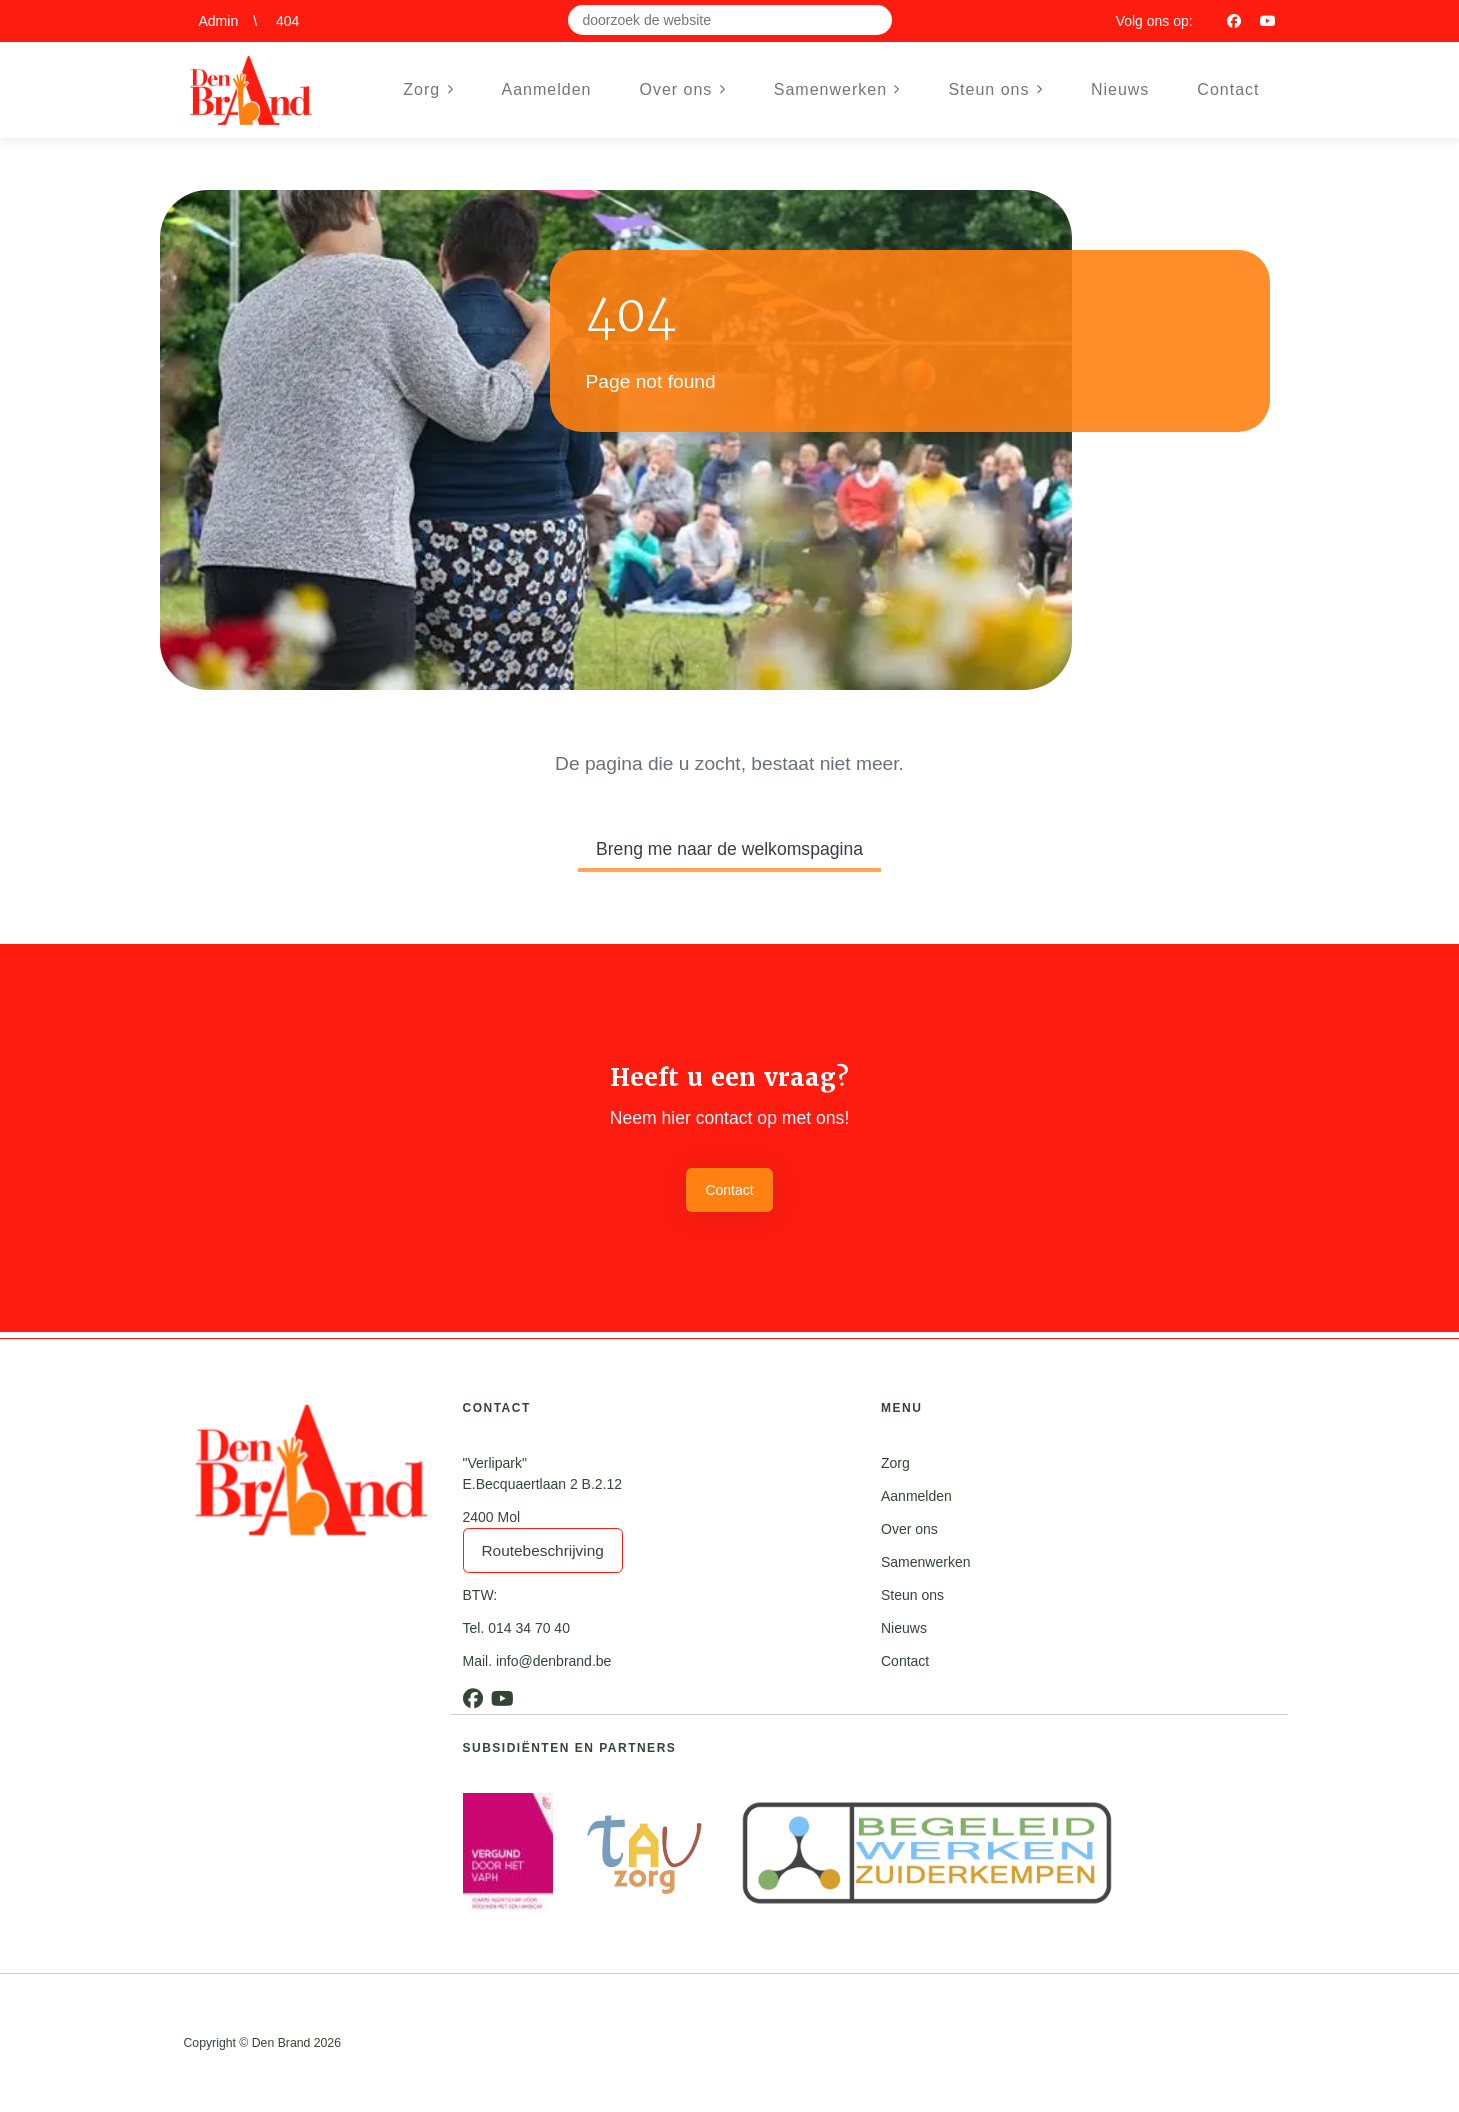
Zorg (895, 1463)
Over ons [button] (682, 89)
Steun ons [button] (995, 89)
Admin (219, 21)
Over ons (909, 1529)
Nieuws (1120, 89)
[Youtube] (1268, 21)
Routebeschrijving (543, 1550)
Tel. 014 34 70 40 (516, 1628)
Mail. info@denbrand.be (537, 1661)
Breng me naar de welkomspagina (729, 849)
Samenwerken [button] (837, 89)
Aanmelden (547, 89)
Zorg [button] (428, 89)
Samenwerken (926, 1562)
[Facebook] (1234, 21)
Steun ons (912, 1595)
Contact (1228, 89)
